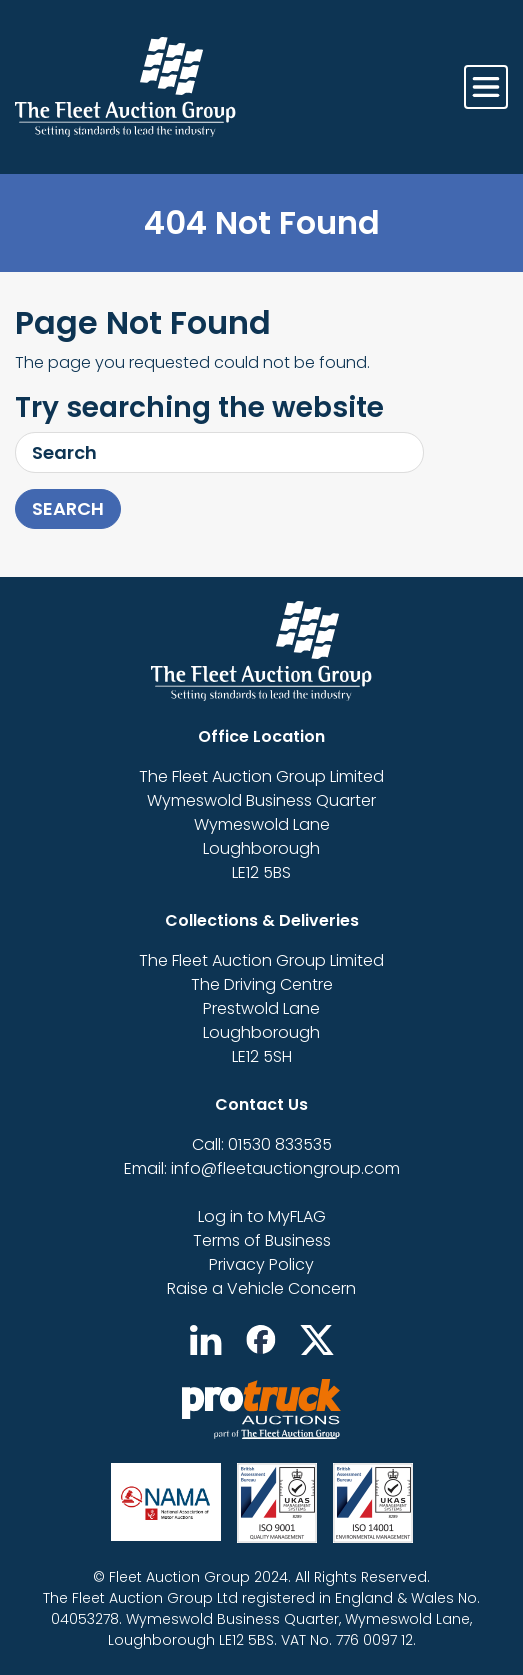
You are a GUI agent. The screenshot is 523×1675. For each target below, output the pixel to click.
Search (68, 508)
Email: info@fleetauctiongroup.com (262, 1168)
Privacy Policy (261, 1264)
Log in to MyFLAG (262, 1216)
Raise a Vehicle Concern (261, 1288)
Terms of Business (262, 1240)
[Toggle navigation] (486, 87)
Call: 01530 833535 (262, 1144)
